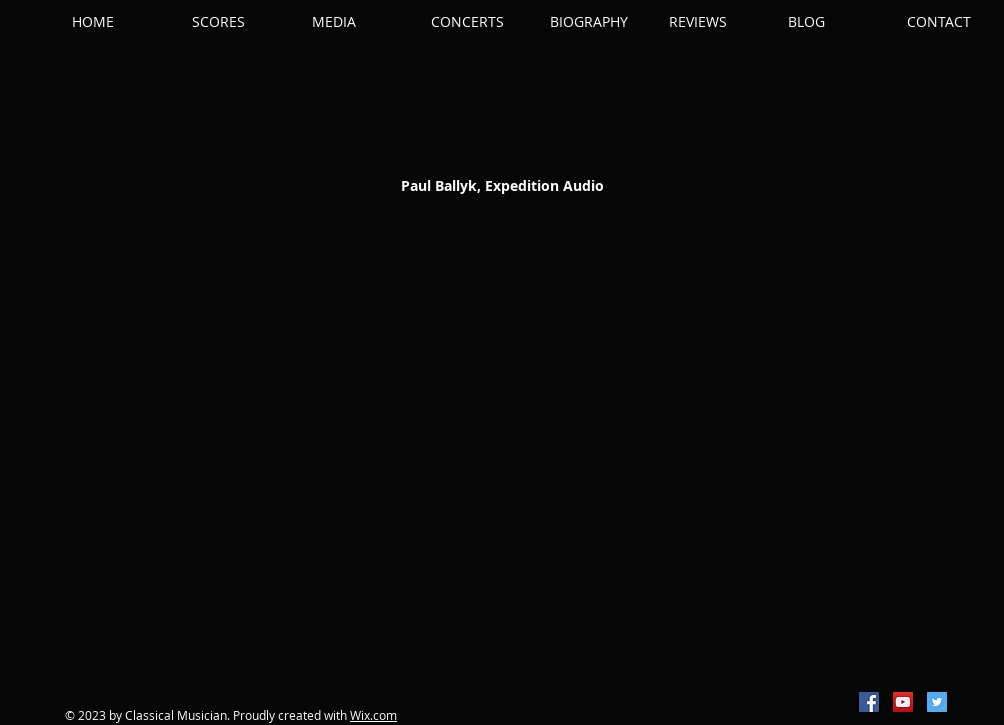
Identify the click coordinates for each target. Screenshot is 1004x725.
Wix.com (373, 715)
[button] (242, 22)
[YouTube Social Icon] (903, 702)
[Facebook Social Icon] (869, 702)
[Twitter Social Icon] (937, 702)
